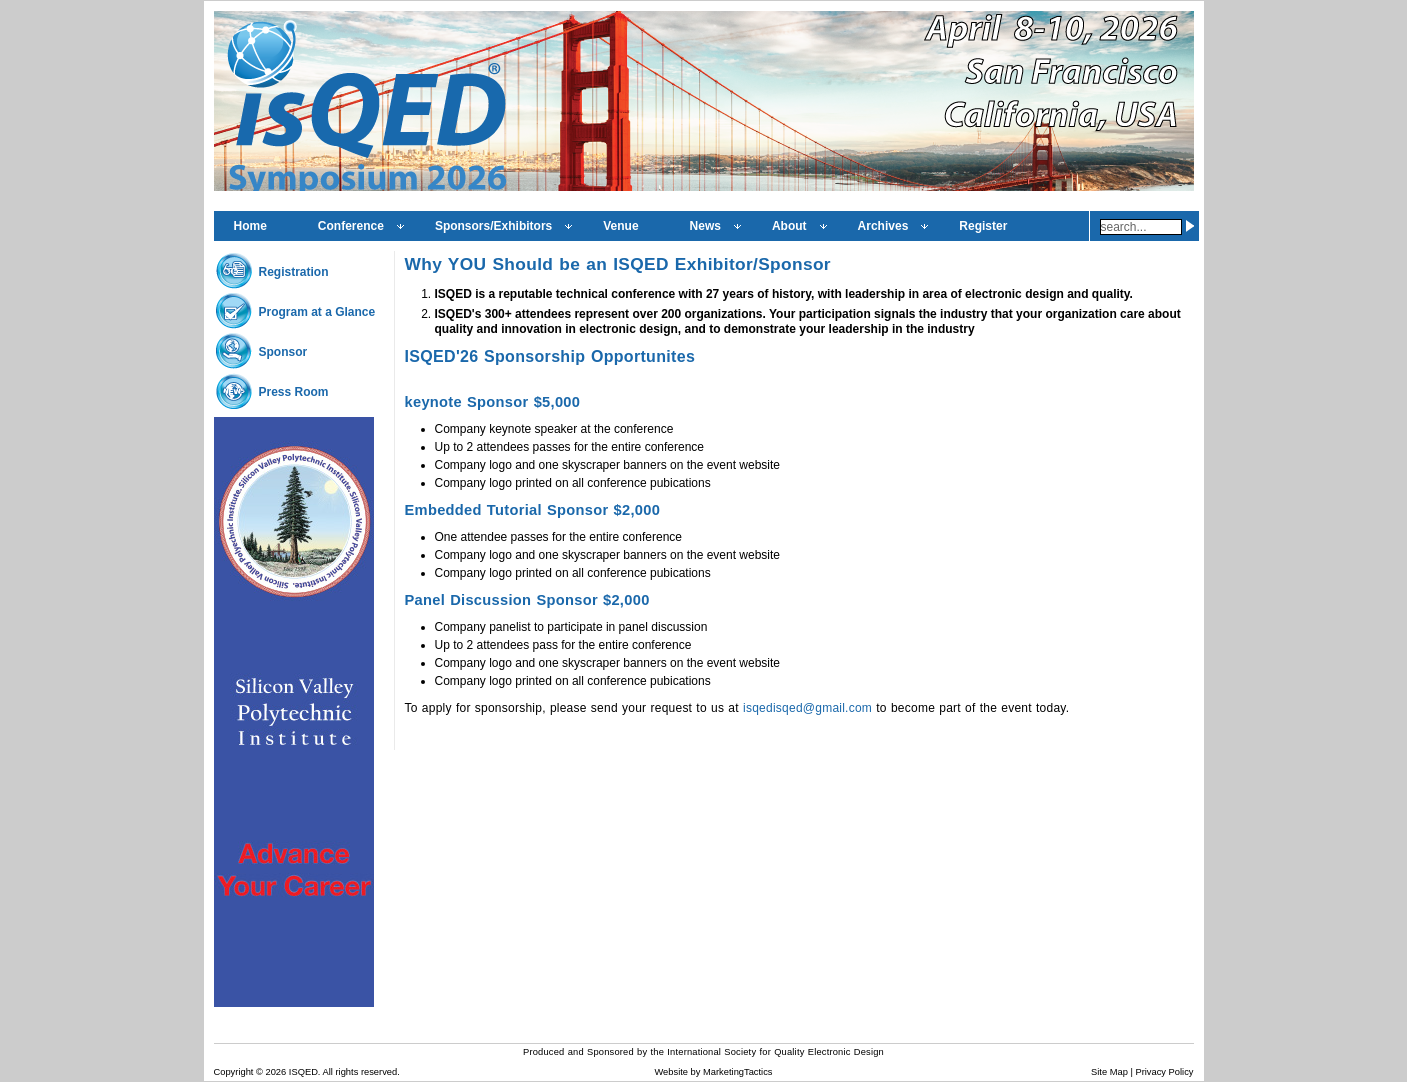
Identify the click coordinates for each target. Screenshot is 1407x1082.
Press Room (294, 392)
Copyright (234, 1072)
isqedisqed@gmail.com (809, 708)
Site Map (1109, 1072)
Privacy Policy (1164, 1072)
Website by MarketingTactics (713, 1072)
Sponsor (283, 352)
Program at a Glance (317, 312)
